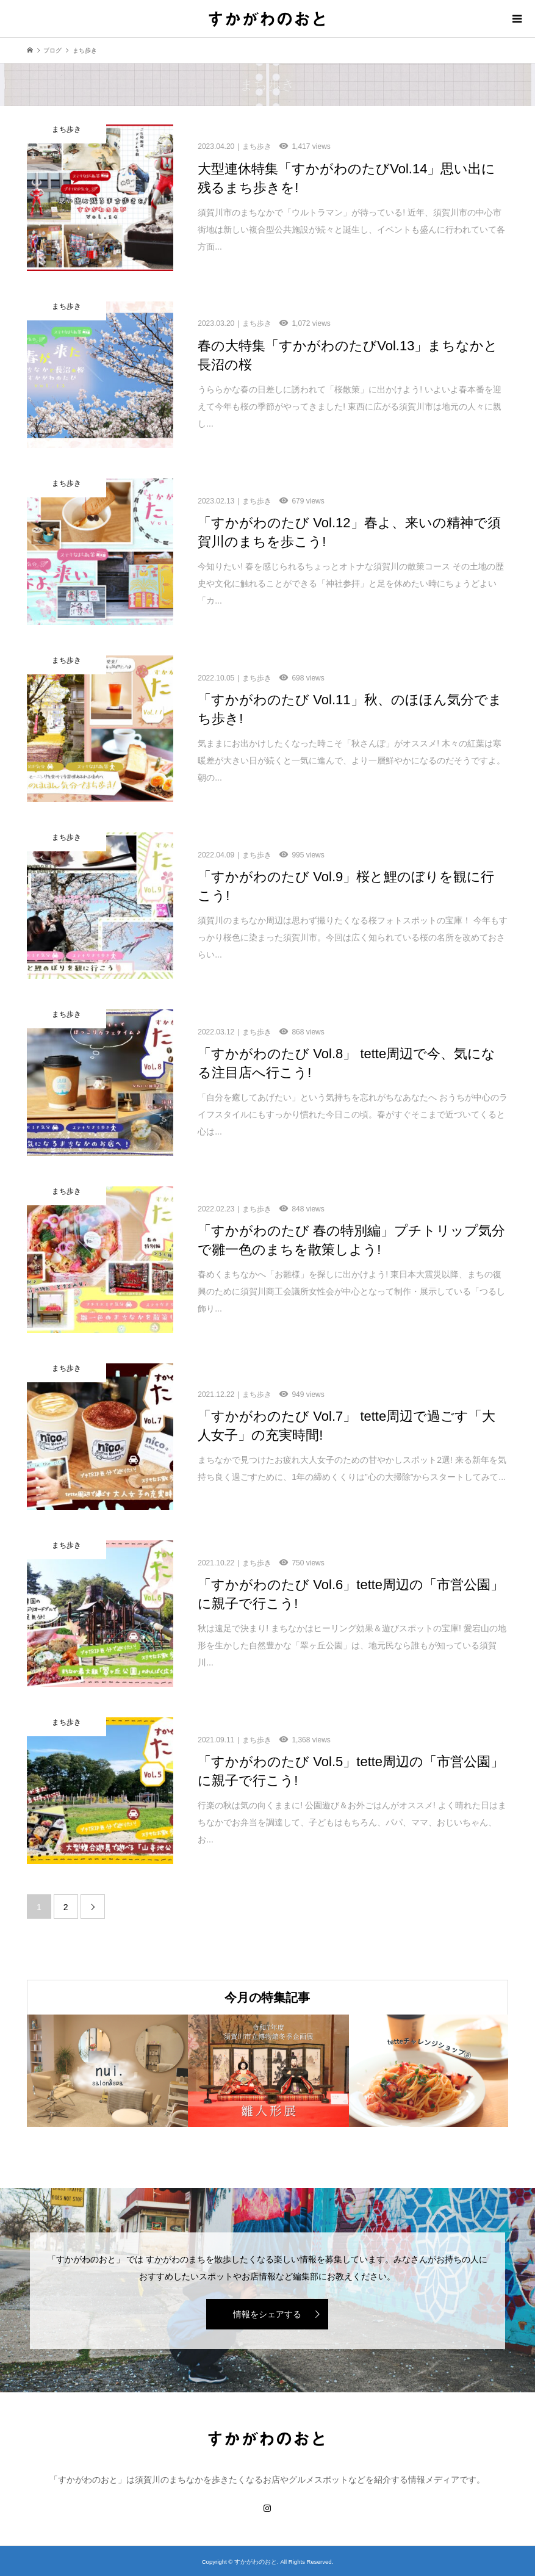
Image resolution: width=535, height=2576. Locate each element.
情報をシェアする (267, 2314)
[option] (107, 2070)
